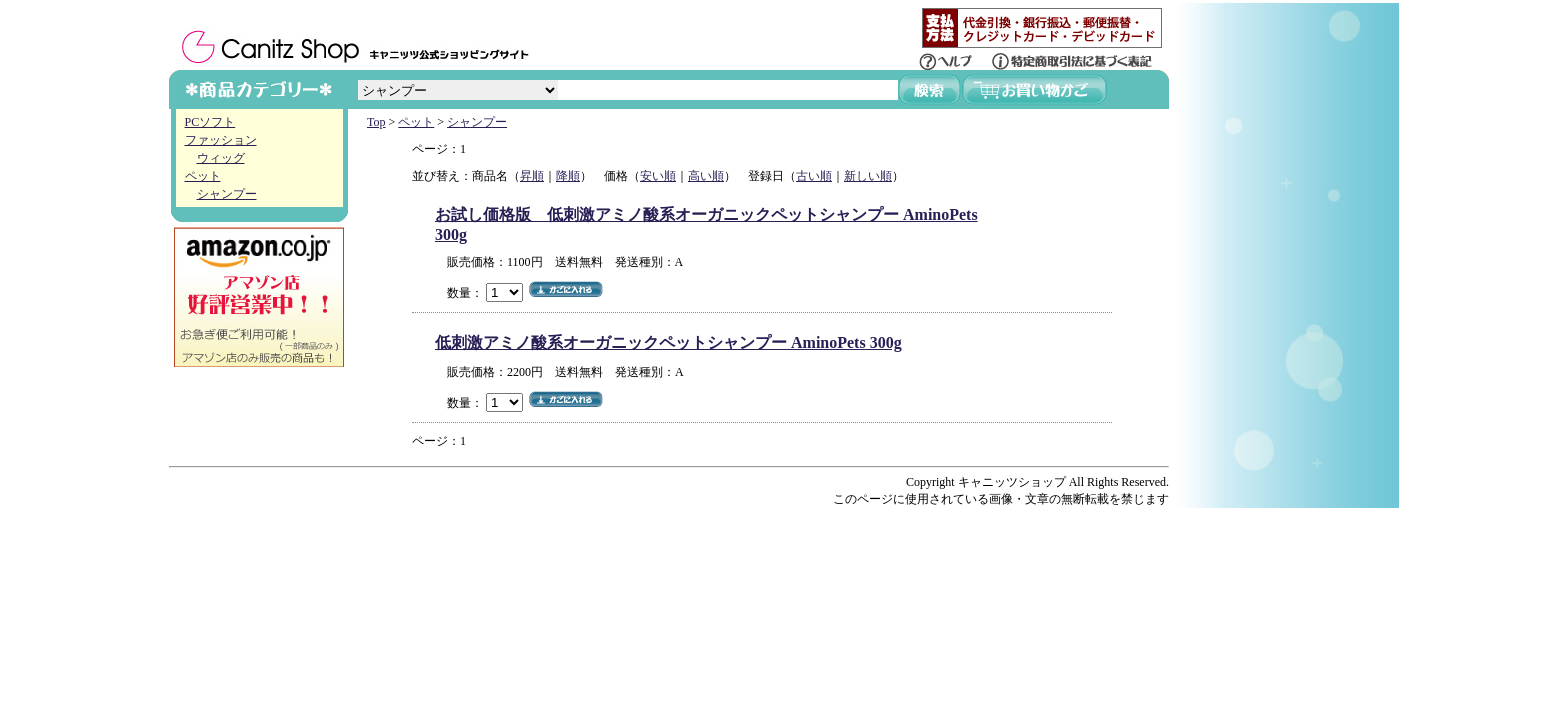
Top (376, 122)
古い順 (814, 176)
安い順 (658, 176)
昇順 (532, 176)
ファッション (221, 140)
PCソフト (210, 122)
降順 (568, 176)
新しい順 (868, 176)
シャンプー (227, 194)
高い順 (706, 176)
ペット (203, 176)
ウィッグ (221, 158)
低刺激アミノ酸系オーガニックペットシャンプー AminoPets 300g (668, 342)
